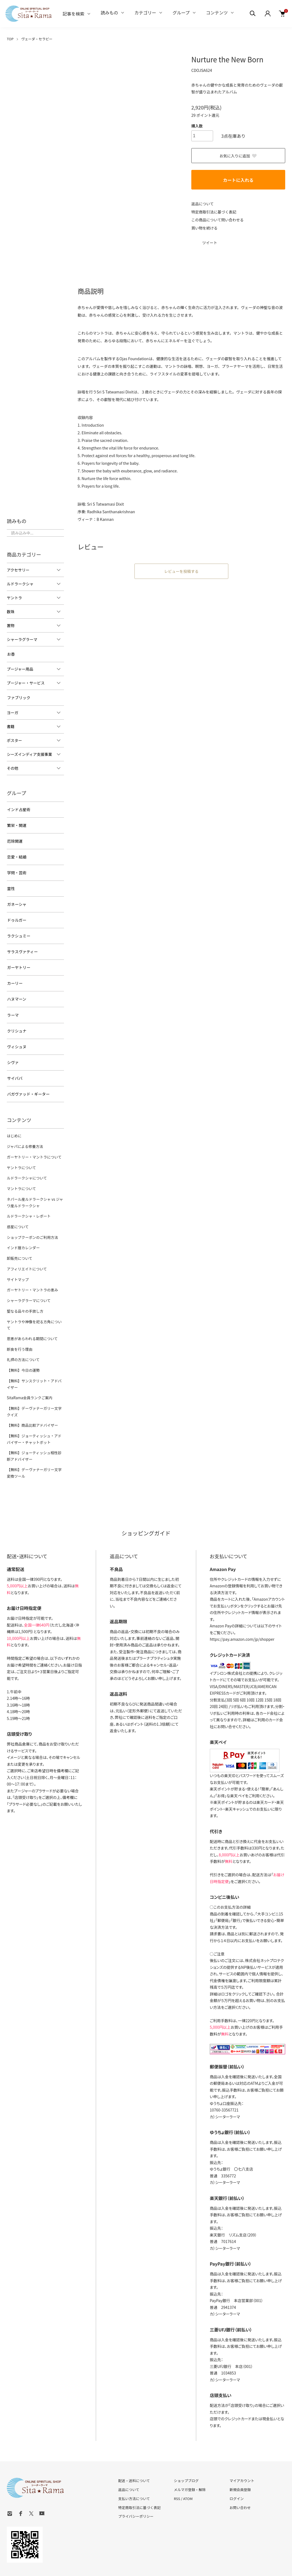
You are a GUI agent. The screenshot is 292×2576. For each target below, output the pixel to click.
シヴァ (12, 1049)
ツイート (209, 242)
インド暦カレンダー (23, 1230)
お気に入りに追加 (238, 155)
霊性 (10, 883)
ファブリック (18, 696)
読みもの (109, 12)
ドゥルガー (16, 913)
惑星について (17, 1209)
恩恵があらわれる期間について (31, 1312)
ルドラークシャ (20, 583)
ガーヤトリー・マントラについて (33, 1141)
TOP (10, 38)
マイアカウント (241, 2450)
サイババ (14, 1064)
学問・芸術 (16, 868)
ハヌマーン (16, 989)
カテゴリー (145, 12)
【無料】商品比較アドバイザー (31, 1396)
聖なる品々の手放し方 (24, 1291)
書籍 (10, 725)
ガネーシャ (16, 898)
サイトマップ (17, 1260)
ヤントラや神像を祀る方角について (35, 1301)
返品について (202, 203)
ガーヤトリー (18, 959)
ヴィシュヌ (16, 1034)
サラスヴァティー (22, 943)
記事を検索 (73, 13)
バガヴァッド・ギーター (28, 1080)
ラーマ (12, 1004)
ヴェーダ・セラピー (37, 38)
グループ (181, 12)
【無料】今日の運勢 (23, 1343)
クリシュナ (16, 1019)
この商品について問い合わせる (218, 219)
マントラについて (21, 1172)
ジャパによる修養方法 (24, 1131)
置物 (10, 625)
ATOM (188, 2468)
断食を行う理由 (19, 1322)
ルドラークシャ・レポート (28, 1199)
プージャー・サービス (26, 682)
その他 (12, 766)
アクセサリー (18, 570)
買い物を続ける (204, 227)
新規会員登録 (240, 2459)
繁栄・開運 (16, 823)
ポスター (14, 739)
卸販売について (19, 1240)
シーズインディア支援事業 (29, 753)
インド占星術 (18, 808)
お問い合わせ (240, 2477)
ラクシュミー (18, 928)
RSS (177, 2468)
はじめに (14, 1121)
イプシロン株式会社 (226, 1643)
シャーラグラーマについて (28, 1281)
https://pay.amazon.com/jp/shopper (242, 1609)
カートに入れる (238, 179)
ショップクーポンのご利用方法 (31, 1219)
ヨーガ (12, 711)
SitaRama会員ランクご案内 (29, 1370)
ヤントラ (14, 597)
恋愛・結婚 (16, 853)
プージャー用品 (20, 668)
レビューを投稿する (181, 571)
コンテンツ (217, 12)
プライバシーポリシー (135, 2486)
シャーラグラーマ (22, 639)
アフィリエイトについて (26, 1250)
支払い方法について (134, 2468)
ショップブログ (186, 2450)
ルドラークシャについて (26, 1162)
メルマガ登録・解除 (190, 2459)
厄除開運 (14, 838)
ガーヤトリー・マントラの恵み (31, 1271)
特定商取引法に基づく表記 (214, 211)
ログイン (236, 2468)
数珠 (10, 611)
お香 (10, 653)
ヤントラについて (21, 1151)
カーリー (14, 974)
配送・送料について (134, 2450)
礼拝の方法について (23, 1333)
